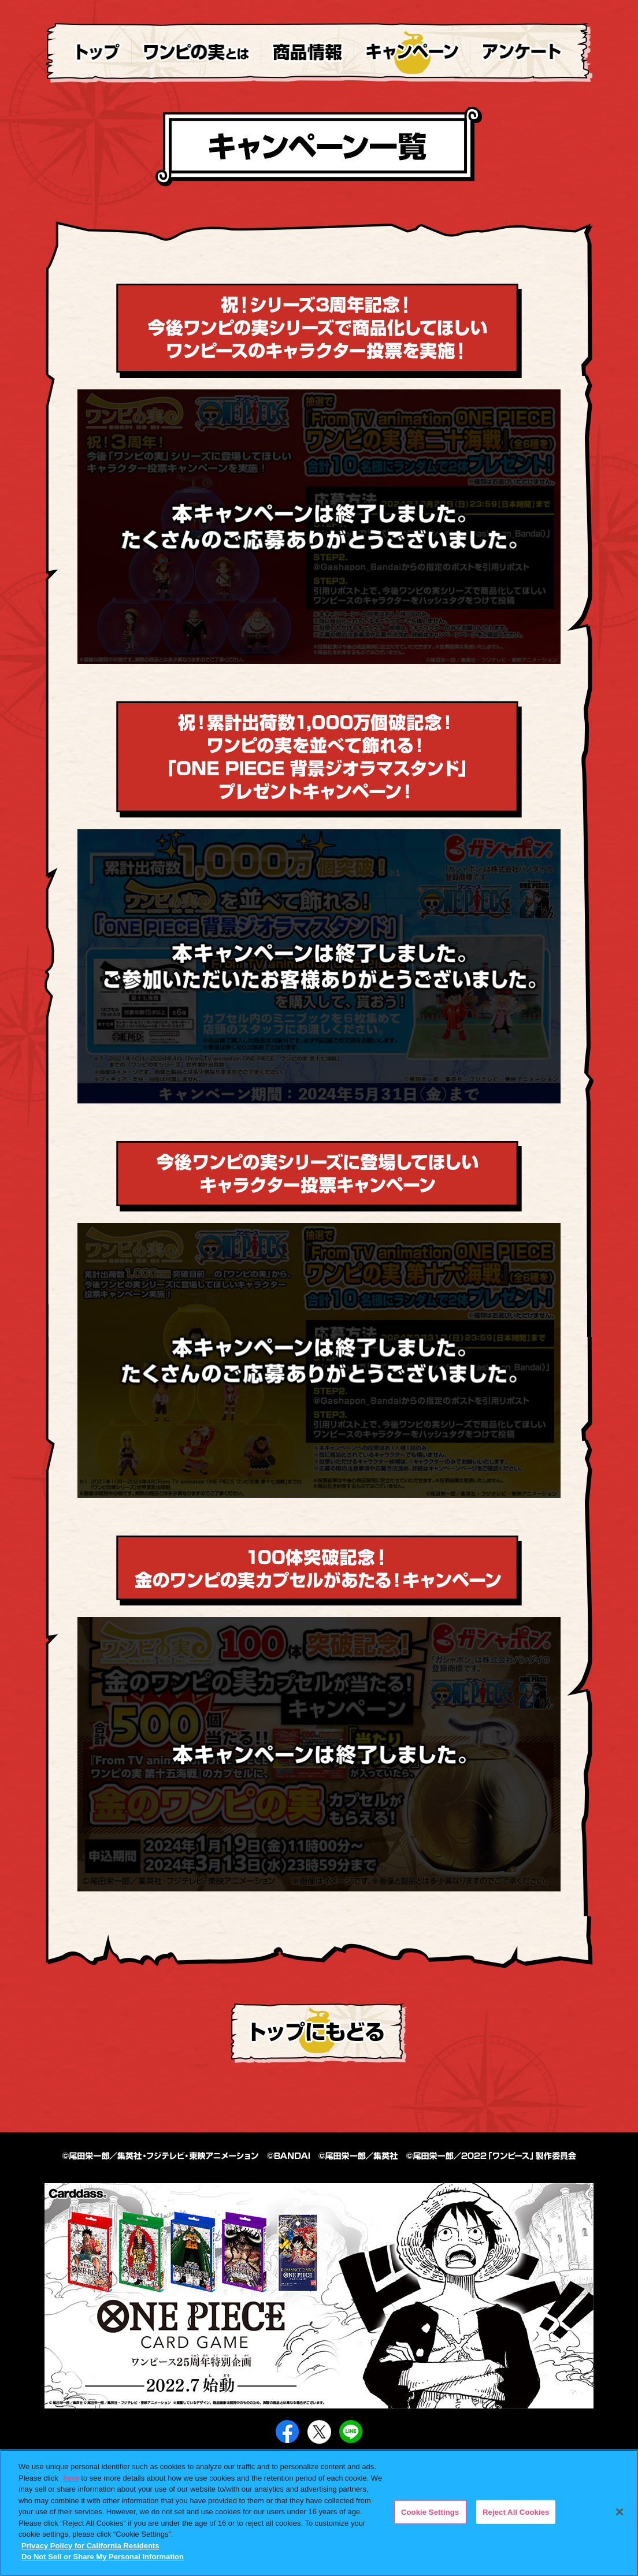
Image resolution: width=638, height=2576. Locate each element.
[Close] (619, 2512)
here (71, 2478)
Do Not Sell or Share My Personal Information (102, 2556)
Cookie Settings (430, 2511)
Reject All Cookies (516, 2511)
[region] (319, 2512)
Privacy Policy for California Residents (90, 2545)
